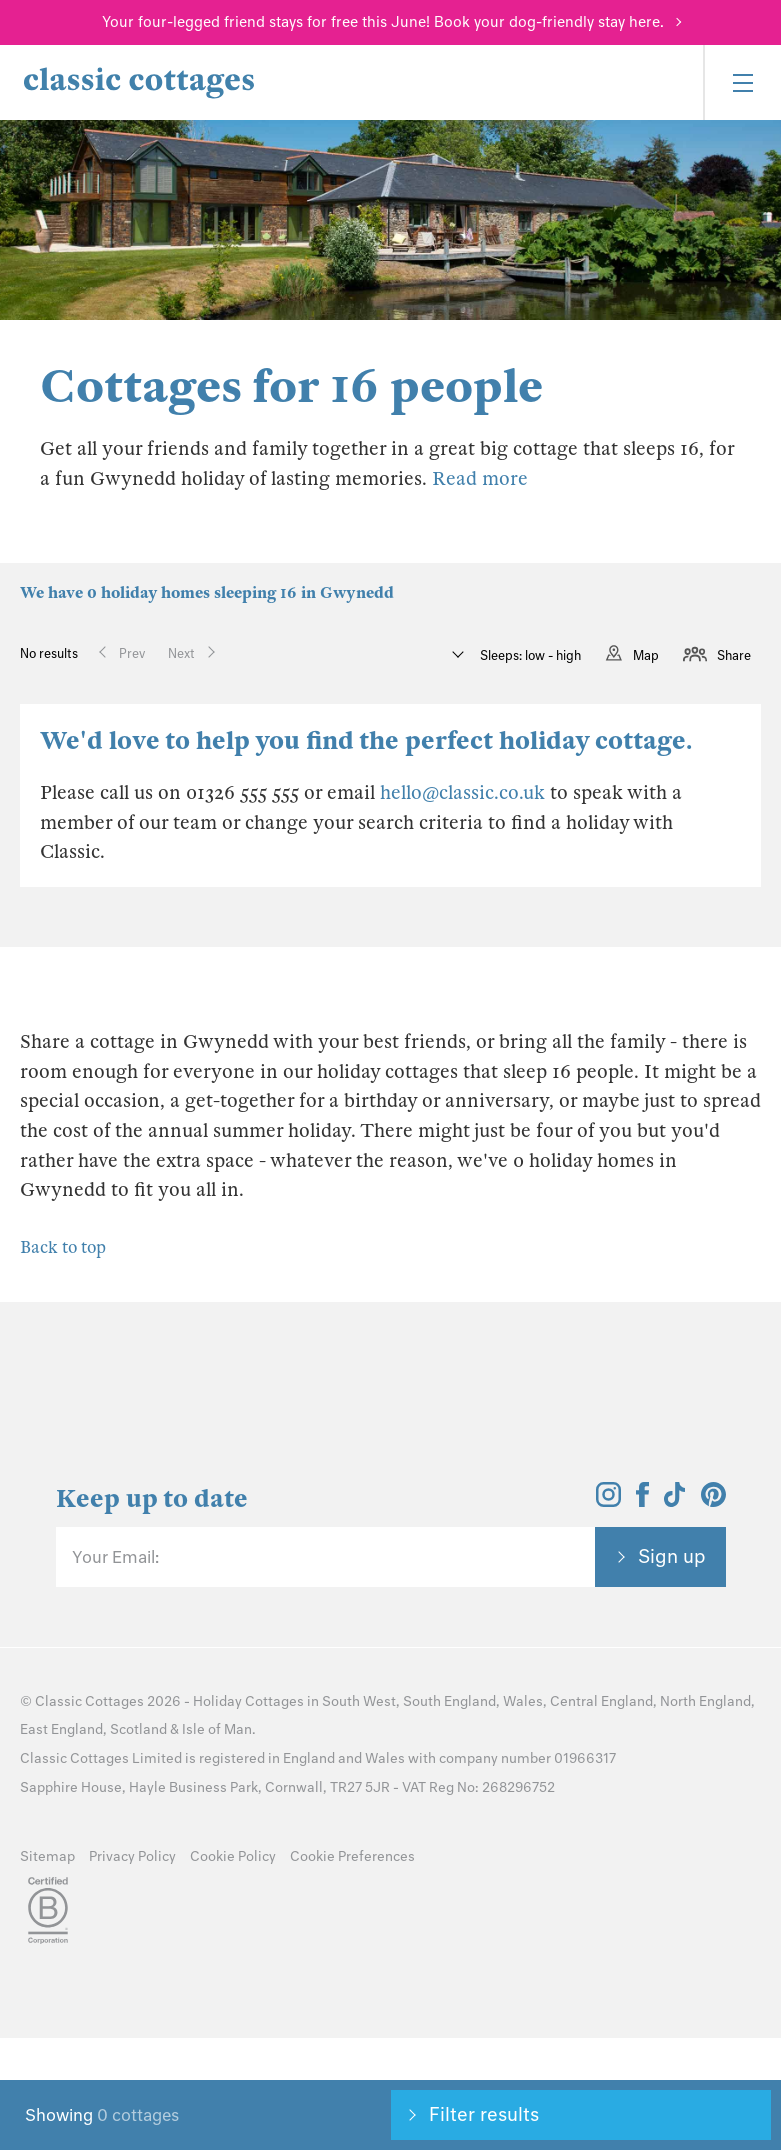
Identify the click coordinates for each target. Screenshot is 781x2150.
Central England (601, 1701)
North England (705, 1701)
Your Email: (115, 1557)
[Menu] (742, 82)
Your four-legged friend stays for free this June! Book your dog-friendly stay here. (383, 22)
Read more (480, 478)
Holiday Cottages (248, 1701)
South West (359, 1701)
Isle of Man (217, 1729)
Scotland (138, 1729)
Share (734, 655)
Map (646, 655)
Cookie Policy (233, 1856)
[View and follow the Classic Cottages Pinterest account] (713, 1501)
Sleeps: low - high (529, 655)
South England (449, 1701)
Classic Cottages (89, 1701)
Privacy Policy (132, 1856)
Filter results (484, 2114)
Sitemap (47, 1856)
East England (61, 1729)
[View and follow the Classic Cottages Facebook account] (642, 1501)
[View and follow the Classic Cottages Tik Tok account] (675, 1501)
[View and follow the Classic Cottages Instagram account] (608, 1501)
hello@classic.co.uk (462, 792)
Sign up (672, 1556)
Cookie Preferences (352, 1856)
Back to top (63, 1247)
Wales (523, 1701)
